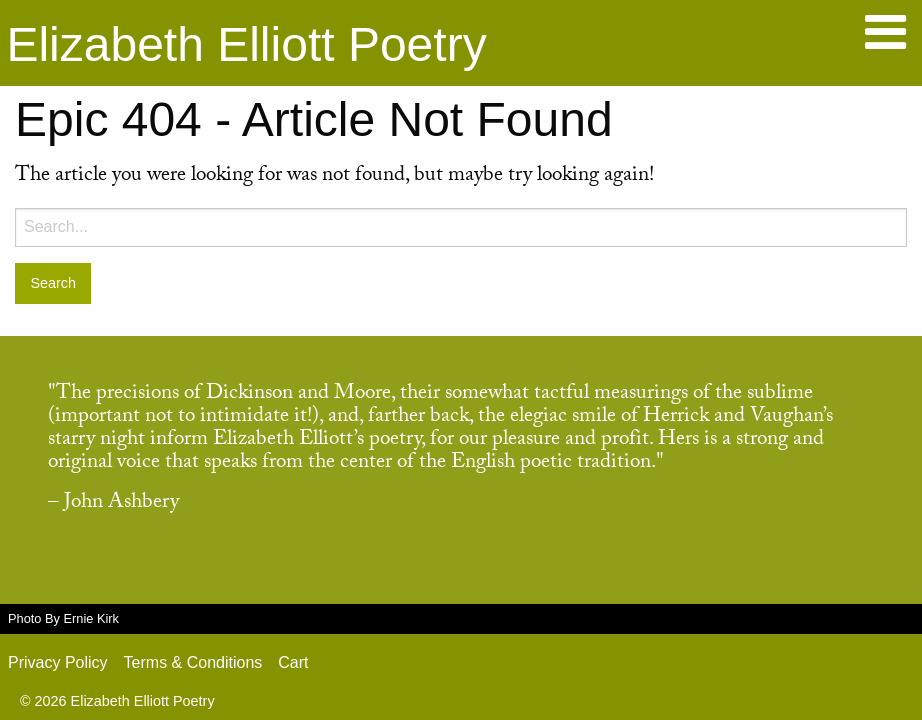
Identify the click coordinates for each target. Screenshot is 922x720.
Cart (293, 662)
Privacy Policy (58, 662)
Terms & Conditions (193, 662)
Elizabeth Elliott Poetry (246, 44)
